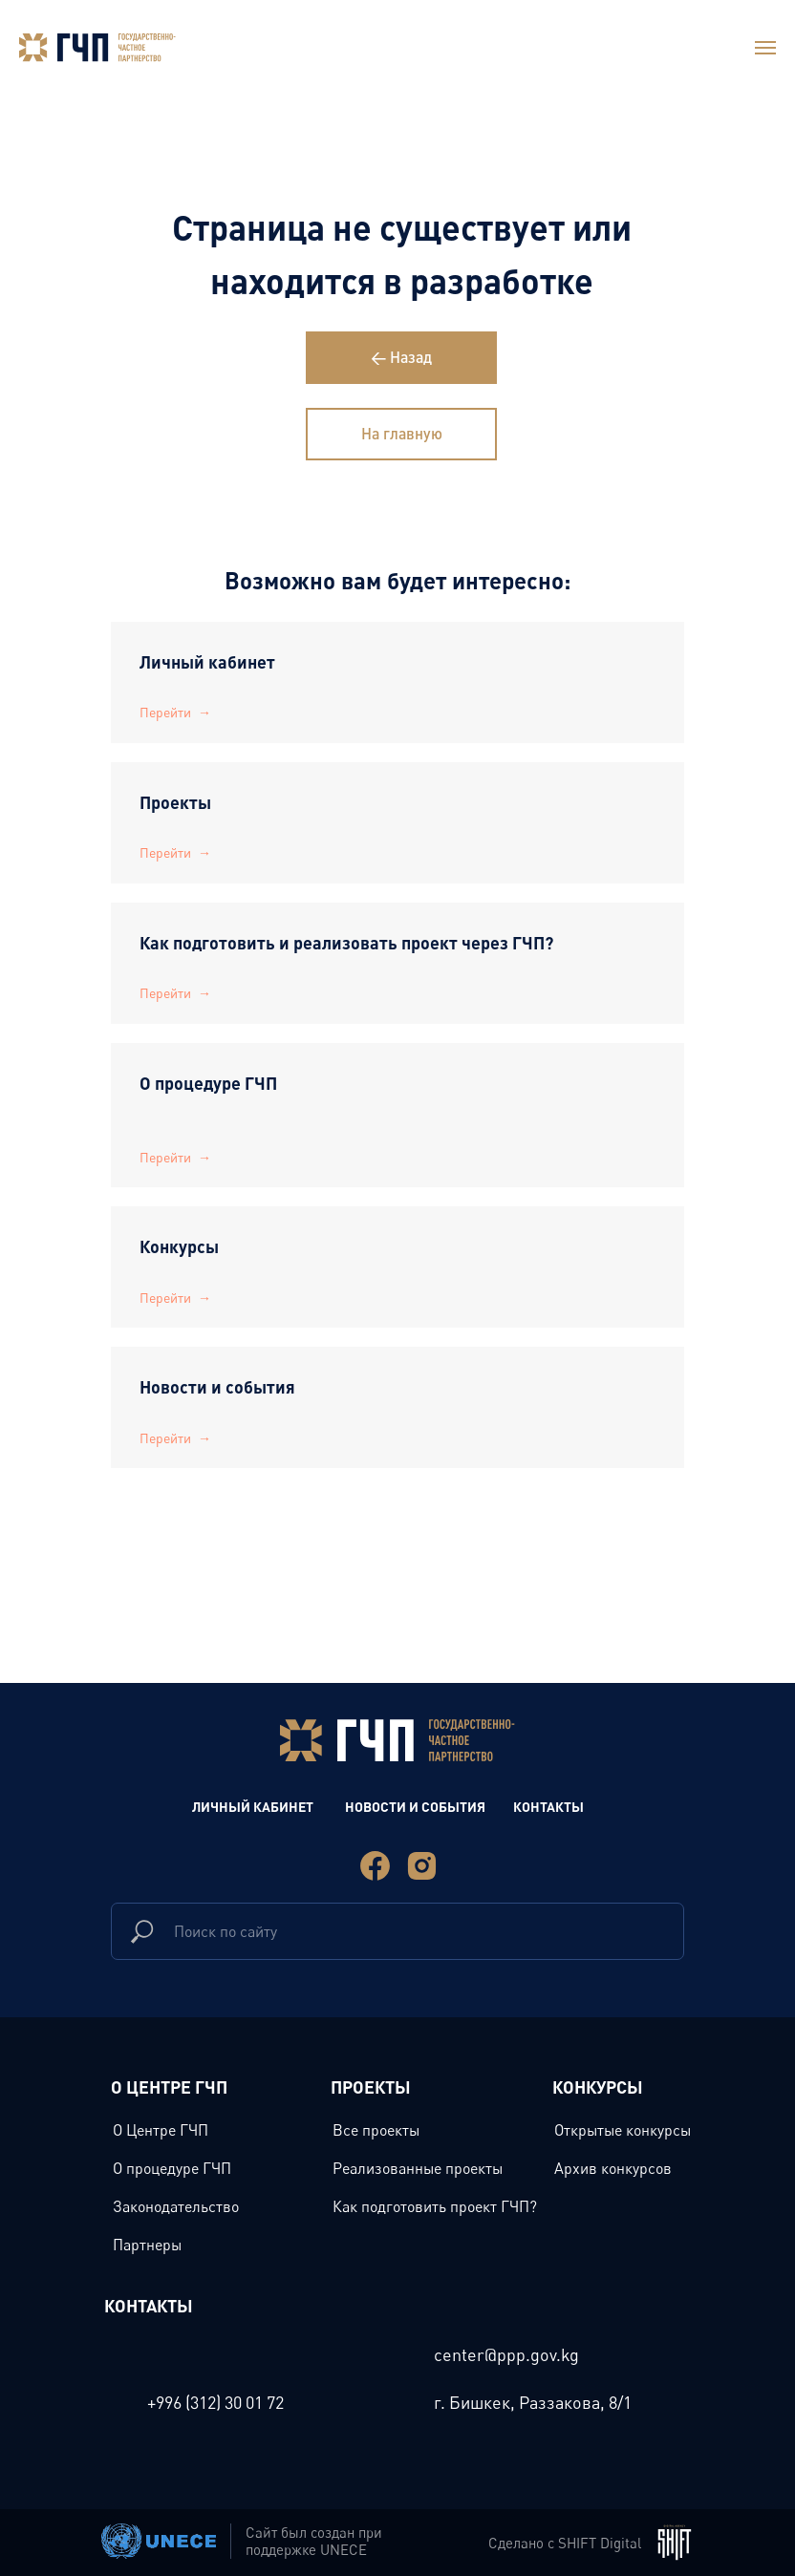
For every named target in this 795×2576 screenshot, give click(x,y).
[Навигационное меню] (765, 47)
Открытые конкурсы (622, 2130)
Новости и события (217, 1386)
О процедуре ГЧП (208, 1083)
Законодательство (176, 2206)
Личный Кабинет (252, 1806)
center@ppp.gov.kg (506, 2354)
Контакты (548, 1806)
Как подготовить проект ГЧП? (435, 2206)
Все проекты (376, 2130)
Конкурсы (179, 1246)
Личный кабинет (207, 661)
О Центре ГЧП (160, 2130)
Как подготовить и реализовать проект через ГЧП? (346, 942)
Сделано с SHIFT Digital (564, 2542)
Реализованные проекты (418, 2168)
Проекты (177, 802)
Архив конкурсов (613, 2168)
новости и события (415, 1806)
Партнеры (147, 2244)
